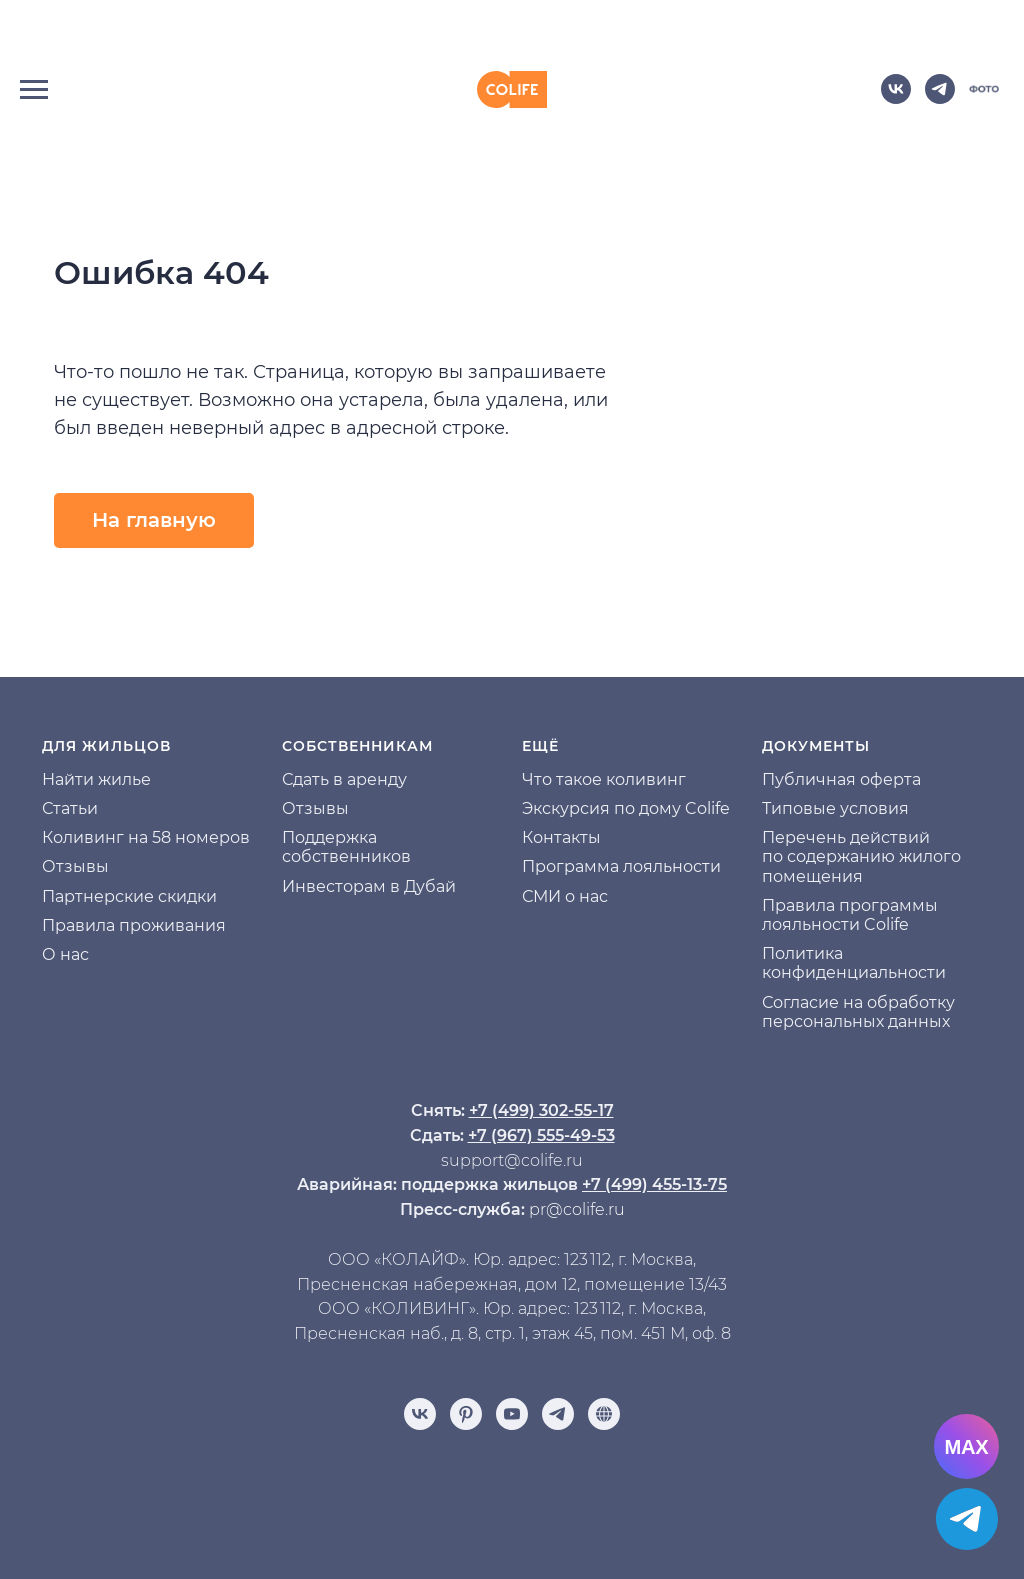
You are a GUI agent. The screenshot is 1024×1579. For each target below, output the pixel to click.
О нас (65, 954)
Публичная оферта (841, 779)
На (53, 779)
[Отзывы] (604, 1414)
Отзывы (75, 866)
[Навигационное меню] (34, 90)
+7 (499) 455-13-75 (654, 1184)
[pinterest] (466, 1414)
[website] (984, 98)
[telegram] (940, 98)
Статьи (70, 808)
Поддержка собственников (346, 847)
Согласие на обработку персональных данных (858, 1012)
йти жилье (107, 779)
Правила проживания (134, 925)
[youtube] (512, 1414)
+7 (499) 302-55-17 (541, 1110)
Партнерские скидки (129, 896)
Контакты (561, 837)
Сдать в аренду (344, 779)
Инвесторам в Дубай (369, 886)
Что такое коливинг (604, 779)
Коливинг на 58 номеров (146, 837)
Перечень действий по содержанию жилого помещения (861, 856)
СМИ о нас (565, 896)
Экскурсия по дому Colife (626, 808)
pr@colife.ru (577, 1209)
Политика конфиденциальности (854, 963)
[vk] (896, 98)
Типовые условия (835, 808)
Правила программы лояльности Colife (850, 915)
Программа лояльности (621, 866)
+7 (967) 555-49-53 (541, 1135)
